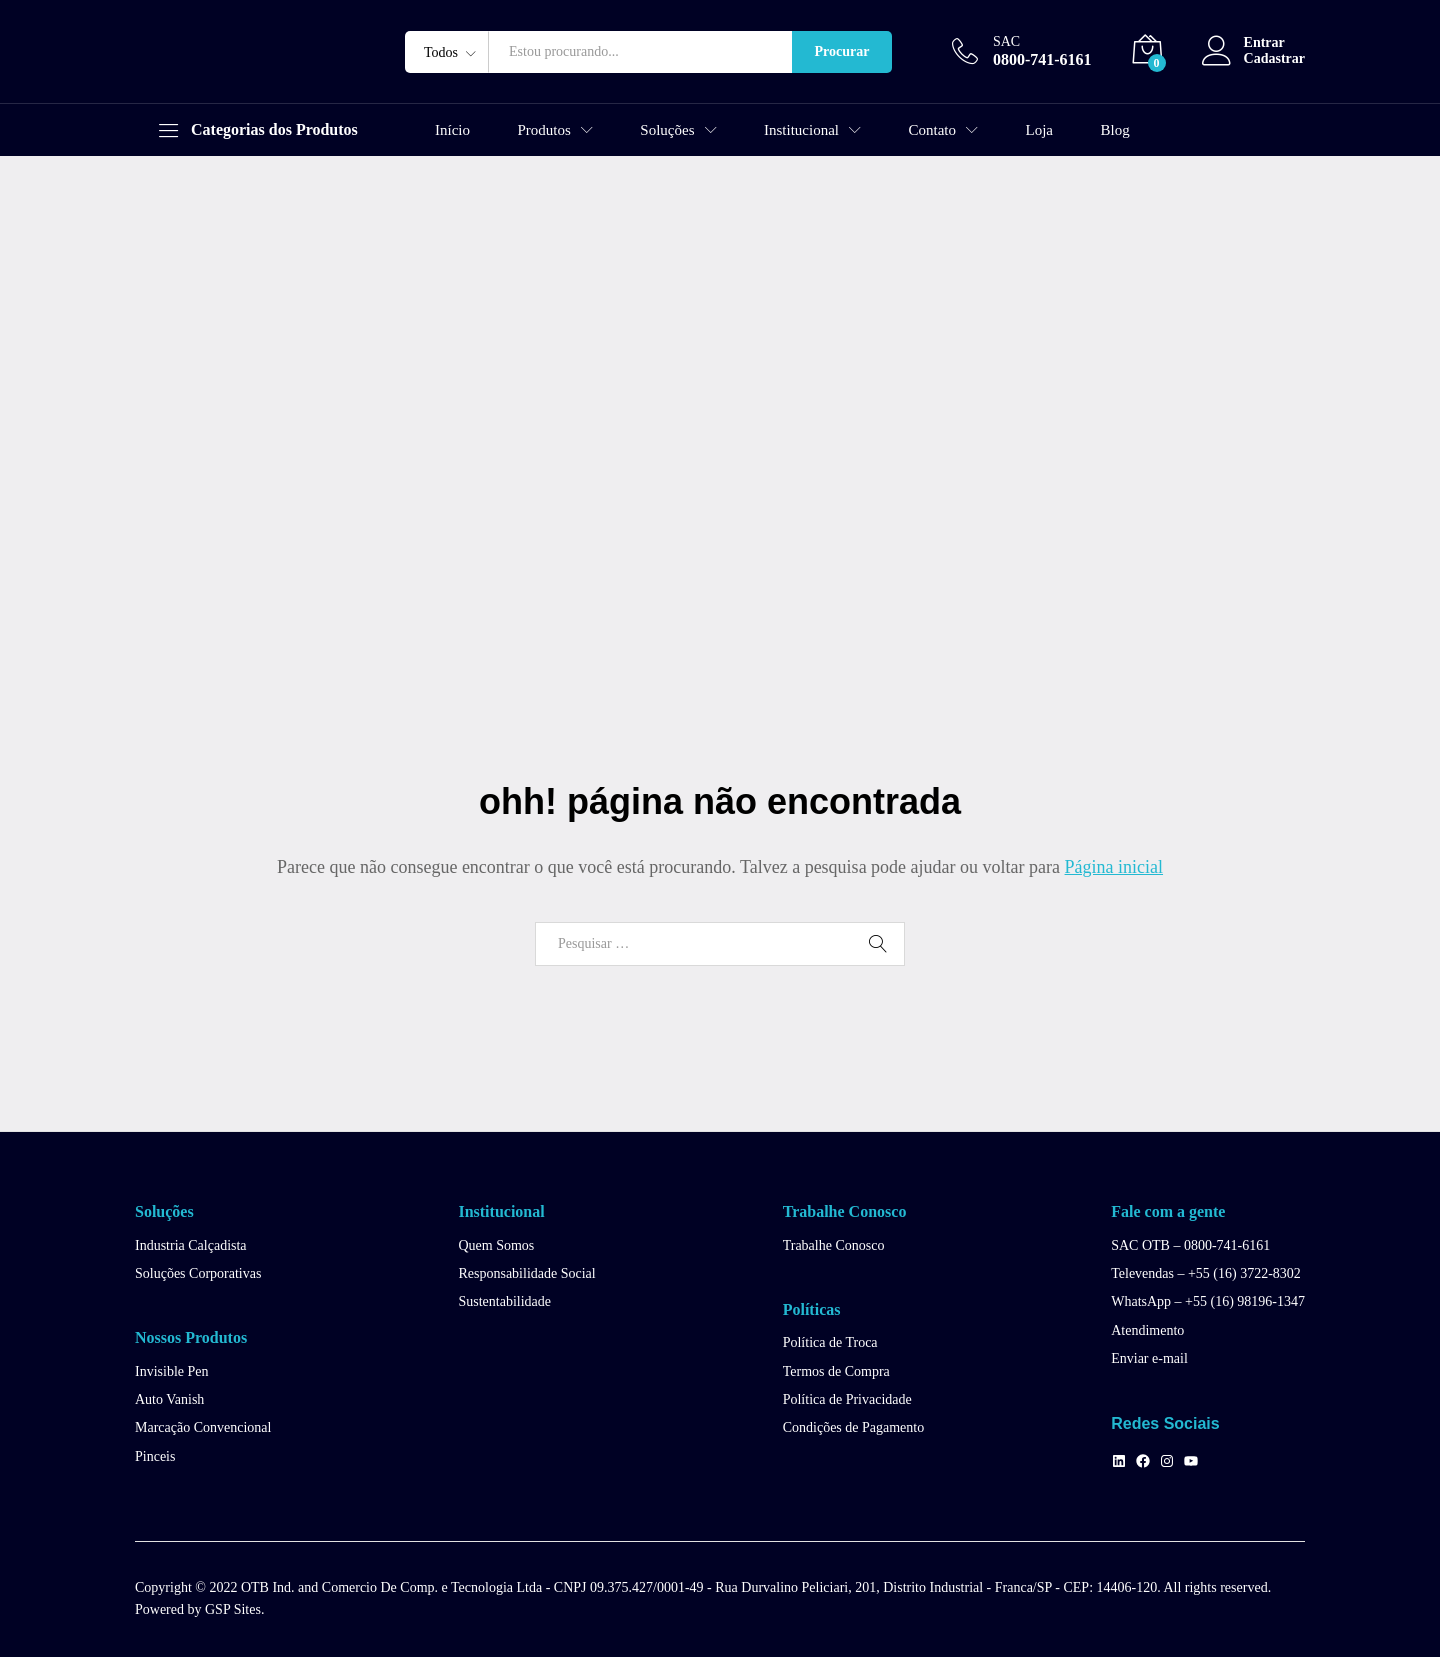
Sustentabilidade (504, 1301)
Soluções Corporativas (198, 1273)
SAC (1006, 41)
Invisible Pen (172, 1371)
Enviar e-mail (1149, 1358)
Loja (1040, 130)
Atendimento (1147, 1330)
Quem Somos (496, 1245)
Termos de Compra (836, 1371)
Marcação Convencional (203, 1427)
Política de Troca (830, 1342)
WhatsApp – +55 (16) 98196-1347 (1208, 1301)
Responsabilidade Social (526, 1273)
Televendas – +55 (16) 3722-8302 (1206, 1273)
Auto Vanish (169, 1399)
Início (452, 130)
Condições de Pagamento (854, 1427)
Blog (1115, 130)
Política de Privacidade (847, 1399)
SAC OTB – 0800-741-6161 (1190, 1245)
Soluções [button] (667, 130)
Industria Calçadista (191, 1245)
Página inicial (1114, 867)
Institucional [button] (801, 130)
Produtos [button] (544, 130)
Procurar (841, 51)
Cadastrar (1274, 58)
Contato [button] (933, 130)
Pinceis (155, 1456)
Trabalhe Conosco (834, 1245)
